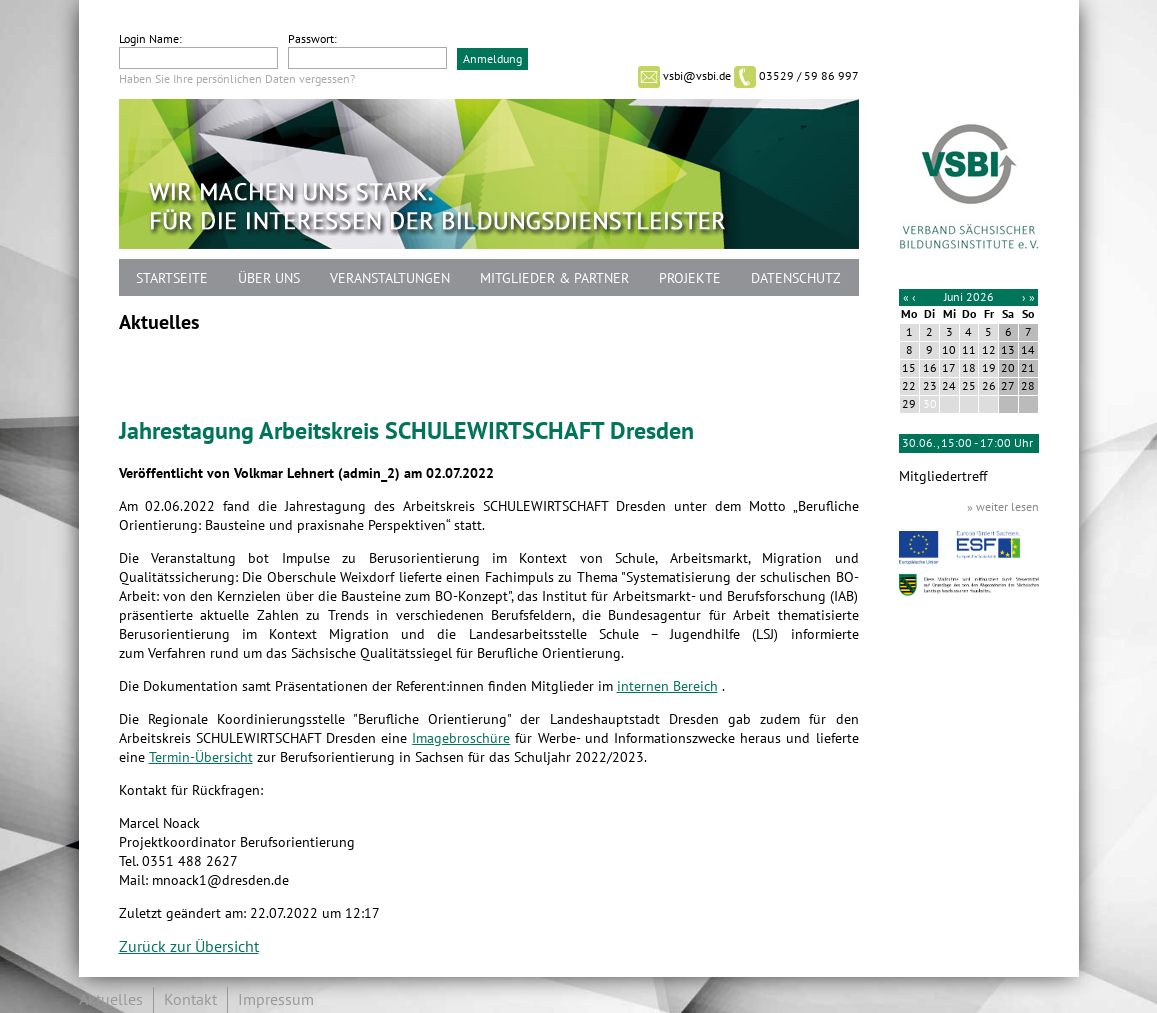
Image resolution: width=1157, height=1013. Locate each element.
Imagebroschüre (461, 738)
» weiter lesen (1003, 507)
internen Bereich (667, 686)
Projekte (690, 278)
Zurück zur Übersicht (189, 947)
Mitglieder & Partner (554, 278)
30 (930, 404)
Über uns (269, 278)
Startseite (172, 278)
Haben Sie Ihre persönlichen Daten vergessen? (237, 79)
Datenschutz (796, 278)
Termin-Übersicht (201, 757)
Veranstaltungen (390, 278)
